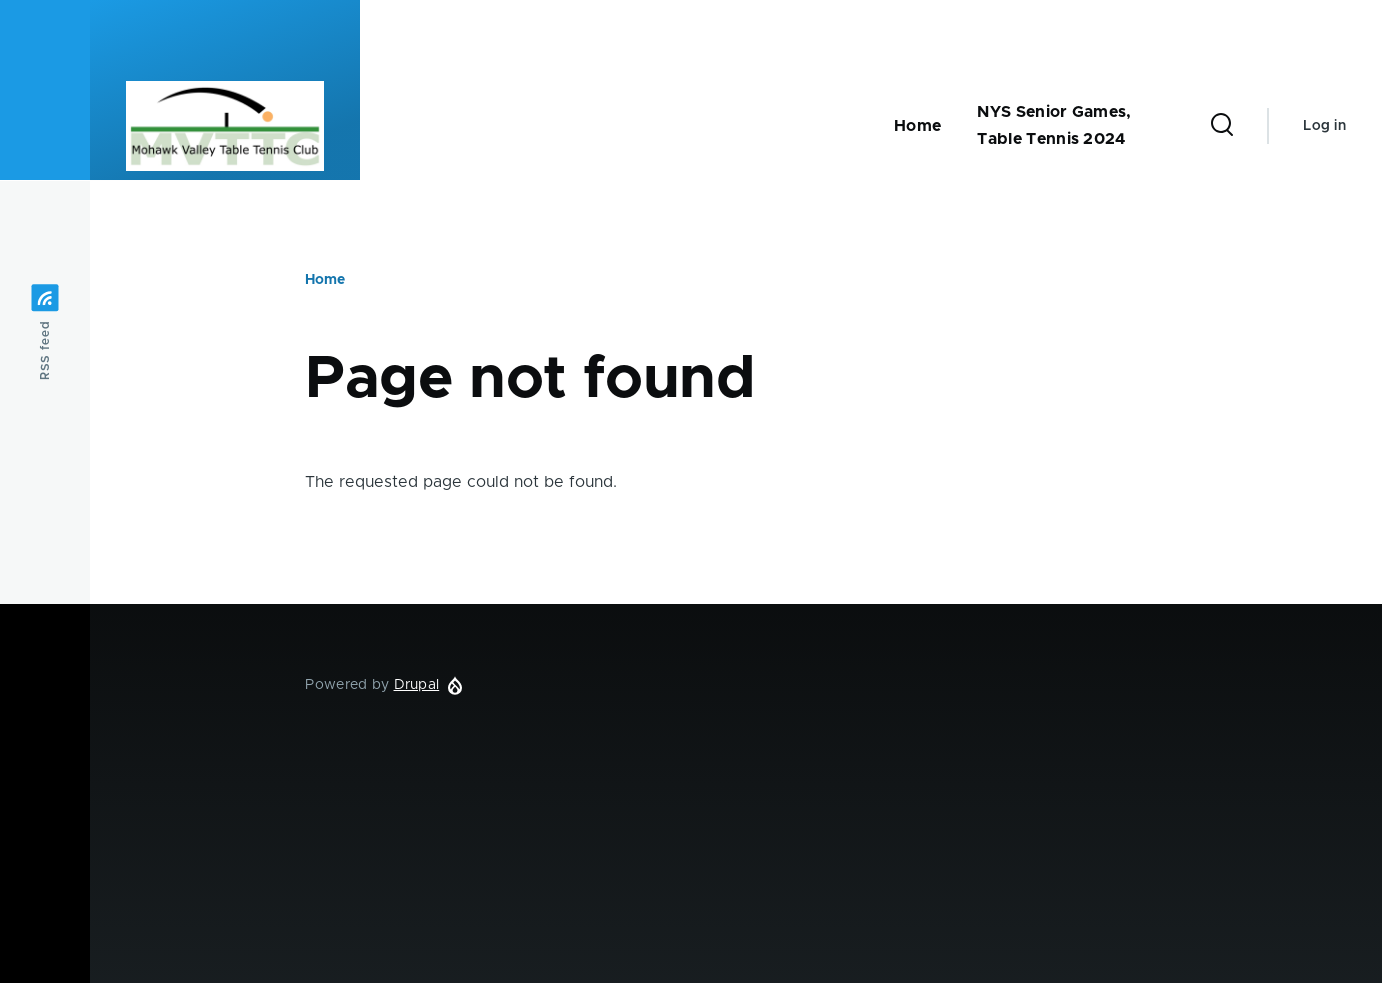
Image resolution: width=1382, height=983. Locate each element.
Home (325, 280)
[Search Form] (1222, 126)
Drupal (417, 685)
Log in (1324, 126)
